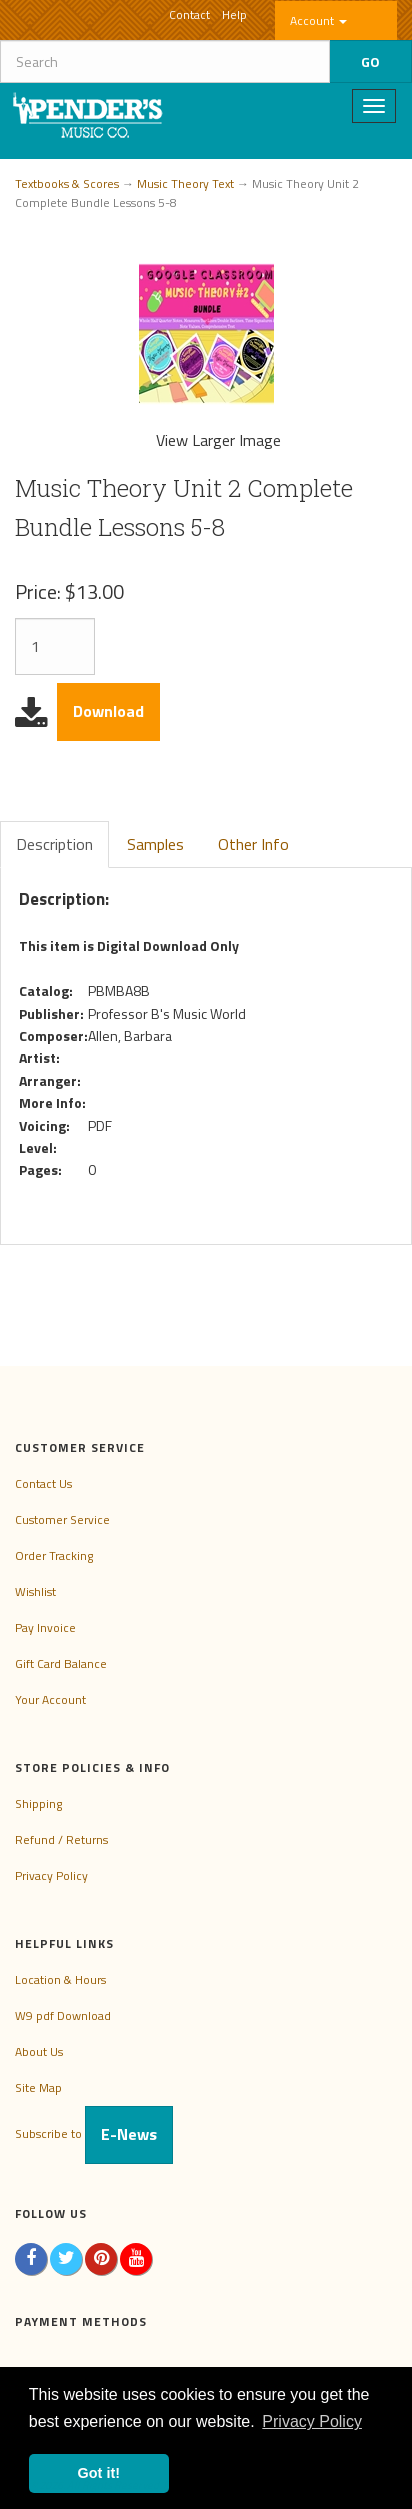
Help (234, 14)
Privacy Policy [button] (312, 2421)
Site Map (38, 2087)
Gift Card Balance (61, 1663)
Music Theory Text (185, 183)
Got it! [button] (99, 2473)
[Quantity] (55, 646)
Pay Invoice (45, 1627)
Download (108, 711)
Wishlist (35, 1591)
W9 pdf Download (63, 2015)
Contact (189, 14)
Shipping (38, 1803)
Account (318, 20)
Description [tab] (54, 844)
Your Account (50, 1699)
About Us (39, 2051)
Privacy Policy (51, 1875)
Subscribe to (94, 2133)
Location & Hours (60, 1979)
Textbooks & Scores (67, 183)
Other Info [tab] (253, 844)
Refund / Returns (61, 1839)
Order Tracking (54, 1555)
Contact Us (43, 1483)
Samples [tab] (155, 844)
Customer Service (62, 1519)
